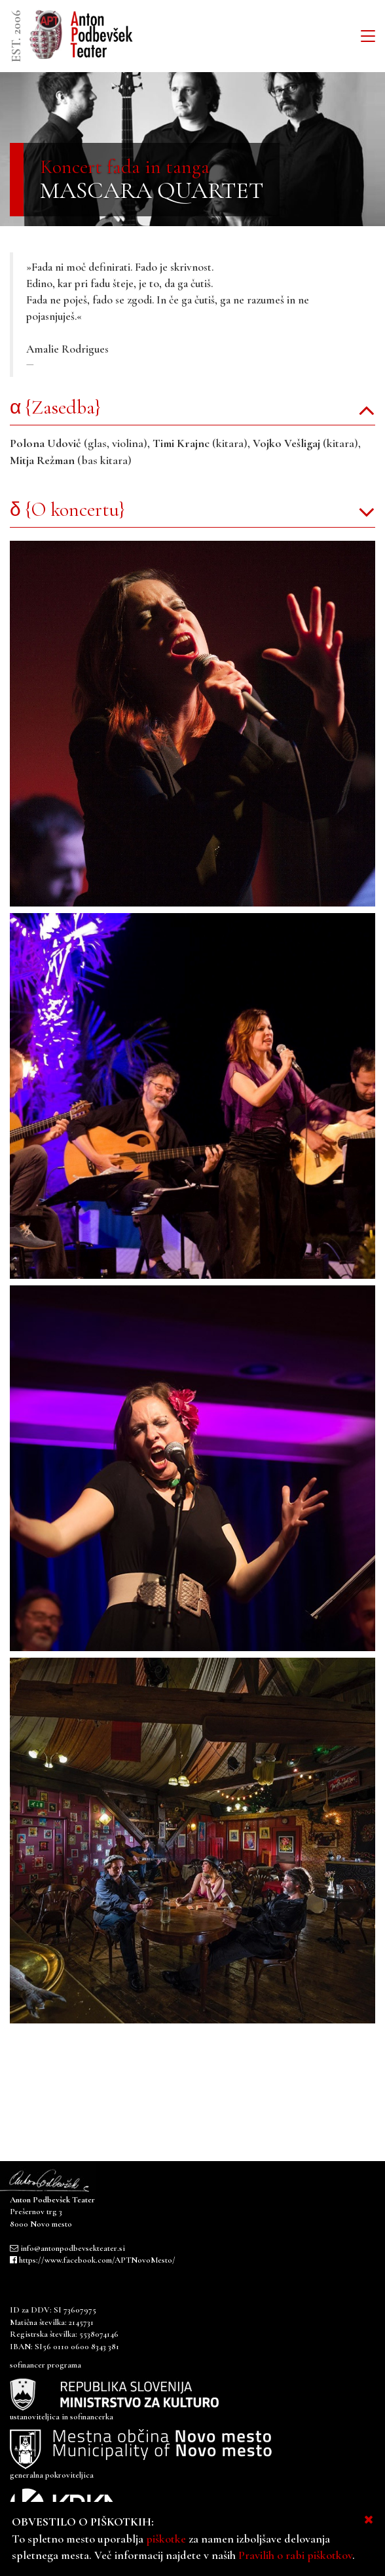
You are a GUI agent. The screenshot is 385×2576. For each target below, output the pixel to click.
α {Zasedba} (55, 407)
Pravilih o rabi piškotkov (295, 2555)
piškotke (166, 2538)
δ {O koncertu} (67, 509)
